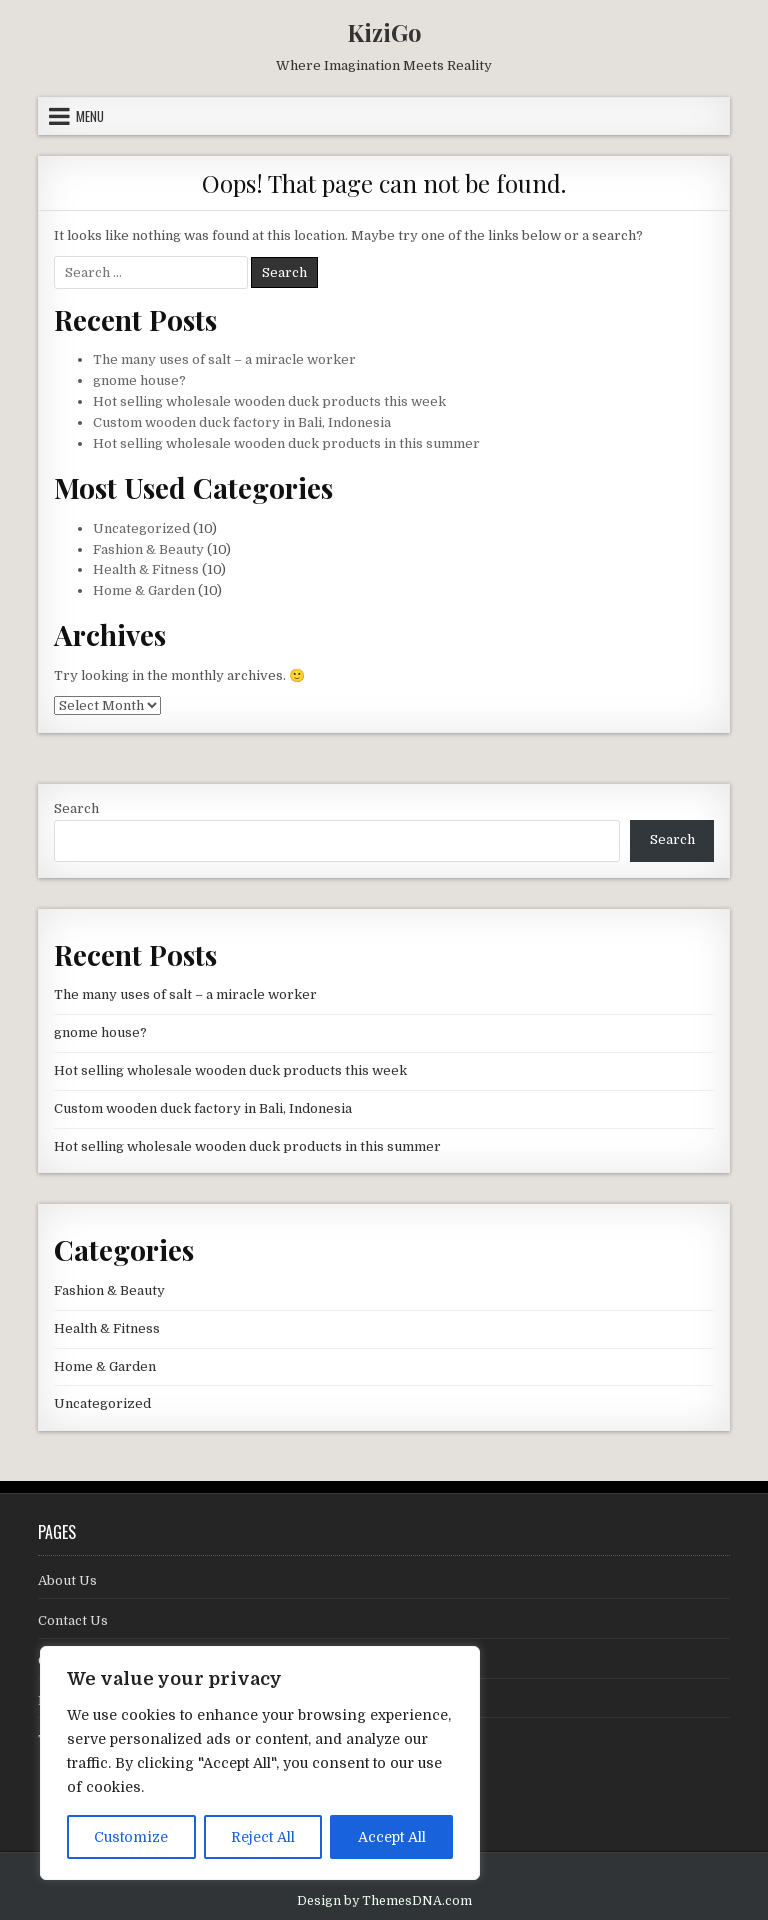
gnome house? (139, 380)
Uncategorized (141, 528)
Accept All (392, 1837)
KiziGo (384, 32)
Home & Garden (144, 590)
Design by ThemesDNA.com (384, 1901)
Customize (131, 1837)
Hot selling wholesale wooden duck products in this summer (286, 443)
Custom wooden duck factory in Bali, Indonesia (242, 422)
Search (76, 808)
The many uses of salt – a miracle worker (224, 359)
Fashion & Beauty (148, 549)
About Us (67, 1580)
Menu (90, 116)
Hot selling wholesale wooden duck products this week (269, 401)
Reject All (263, 1837)
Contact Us (73, 1620)
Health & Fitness (146, 569)
